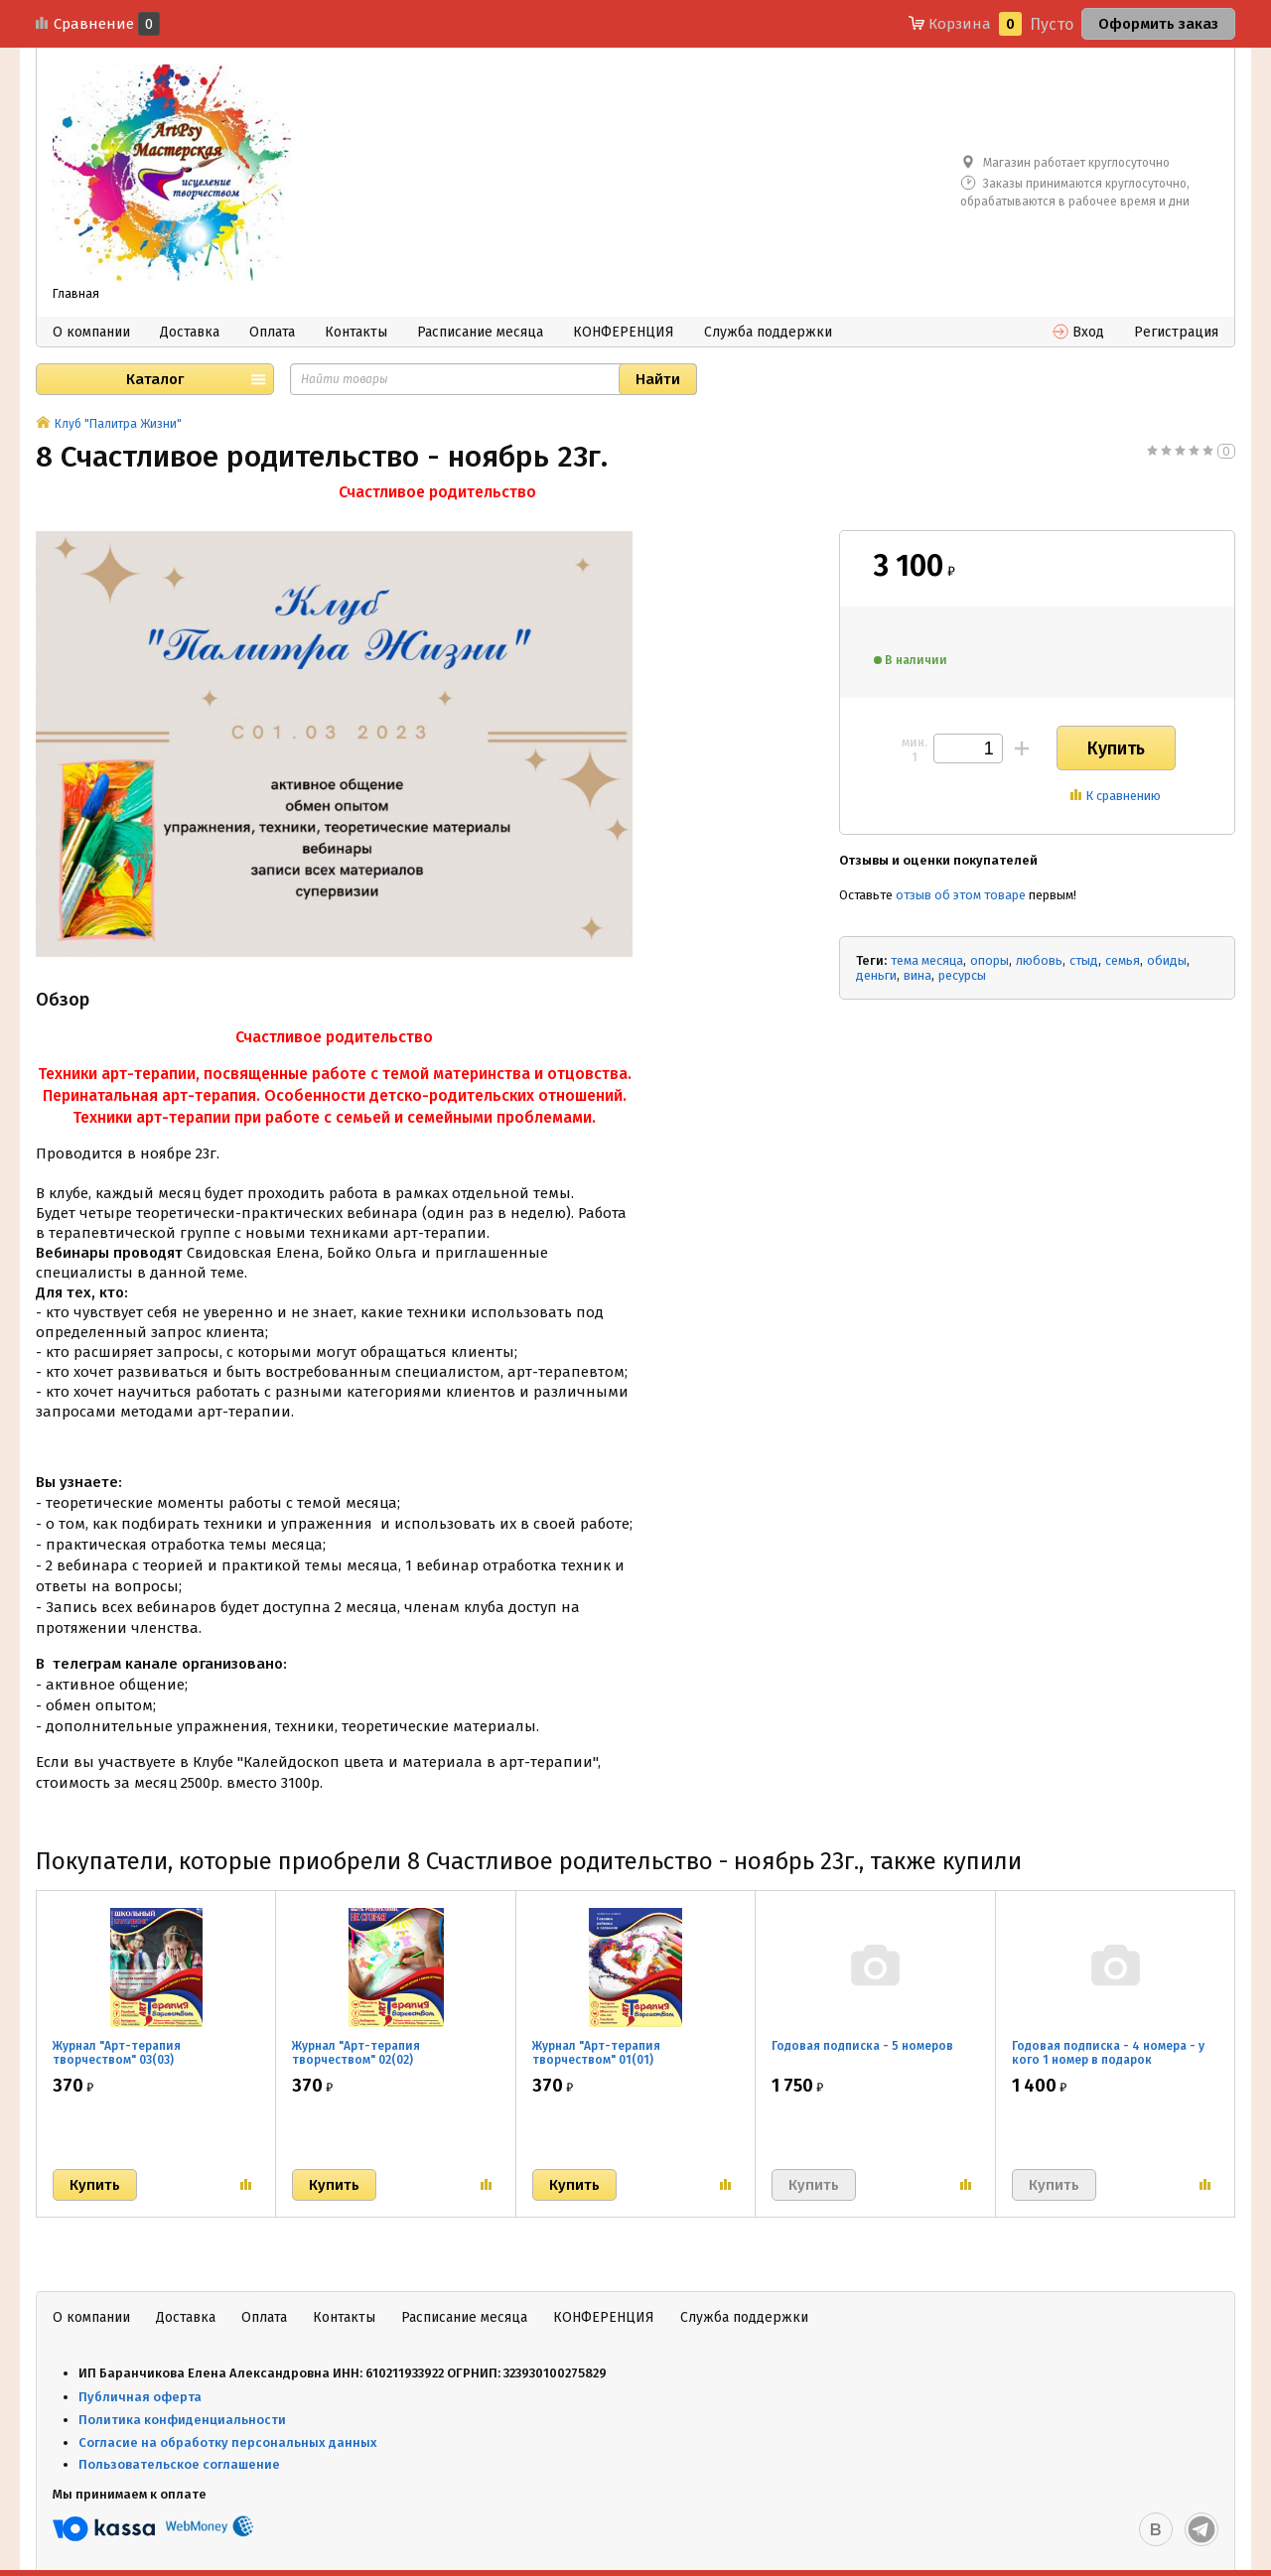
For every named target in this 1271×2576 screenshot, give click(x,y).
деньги (876, 975)
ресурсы (962, 975)
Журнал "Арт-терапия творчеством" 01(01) (596, 2053)
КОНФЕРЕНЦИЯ (623, 332)
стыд (1083, 960)
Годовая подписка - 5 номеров (862, 2046)
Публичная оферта (140, 2396)
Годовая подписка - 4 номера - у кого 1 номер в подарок (1108, 2053)
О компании (91, 332)
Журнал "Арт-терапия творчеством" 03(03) (117, 2053)
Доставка (189, 332)
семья (1122, 960)
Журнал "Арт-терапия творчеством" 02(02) (356, 2053)
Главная (76, 294)
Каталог (155, 379)
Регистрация (1176, 332)
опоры (989, 960)
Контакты (356, 332)
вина (917, 975)
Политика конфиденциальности (182, 2419)
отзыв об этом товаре (961, 894)
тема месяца (927, 960)
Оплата (272, 332)
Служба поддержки (768, 332)
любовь (1039, 960)
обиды (1167, 960)
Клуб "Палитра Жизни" (118, 424)
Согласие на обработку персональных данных (227, 2442)
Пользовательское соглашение (180, 2464)
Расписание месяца (480, 332)
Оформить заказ (1158, 24)
